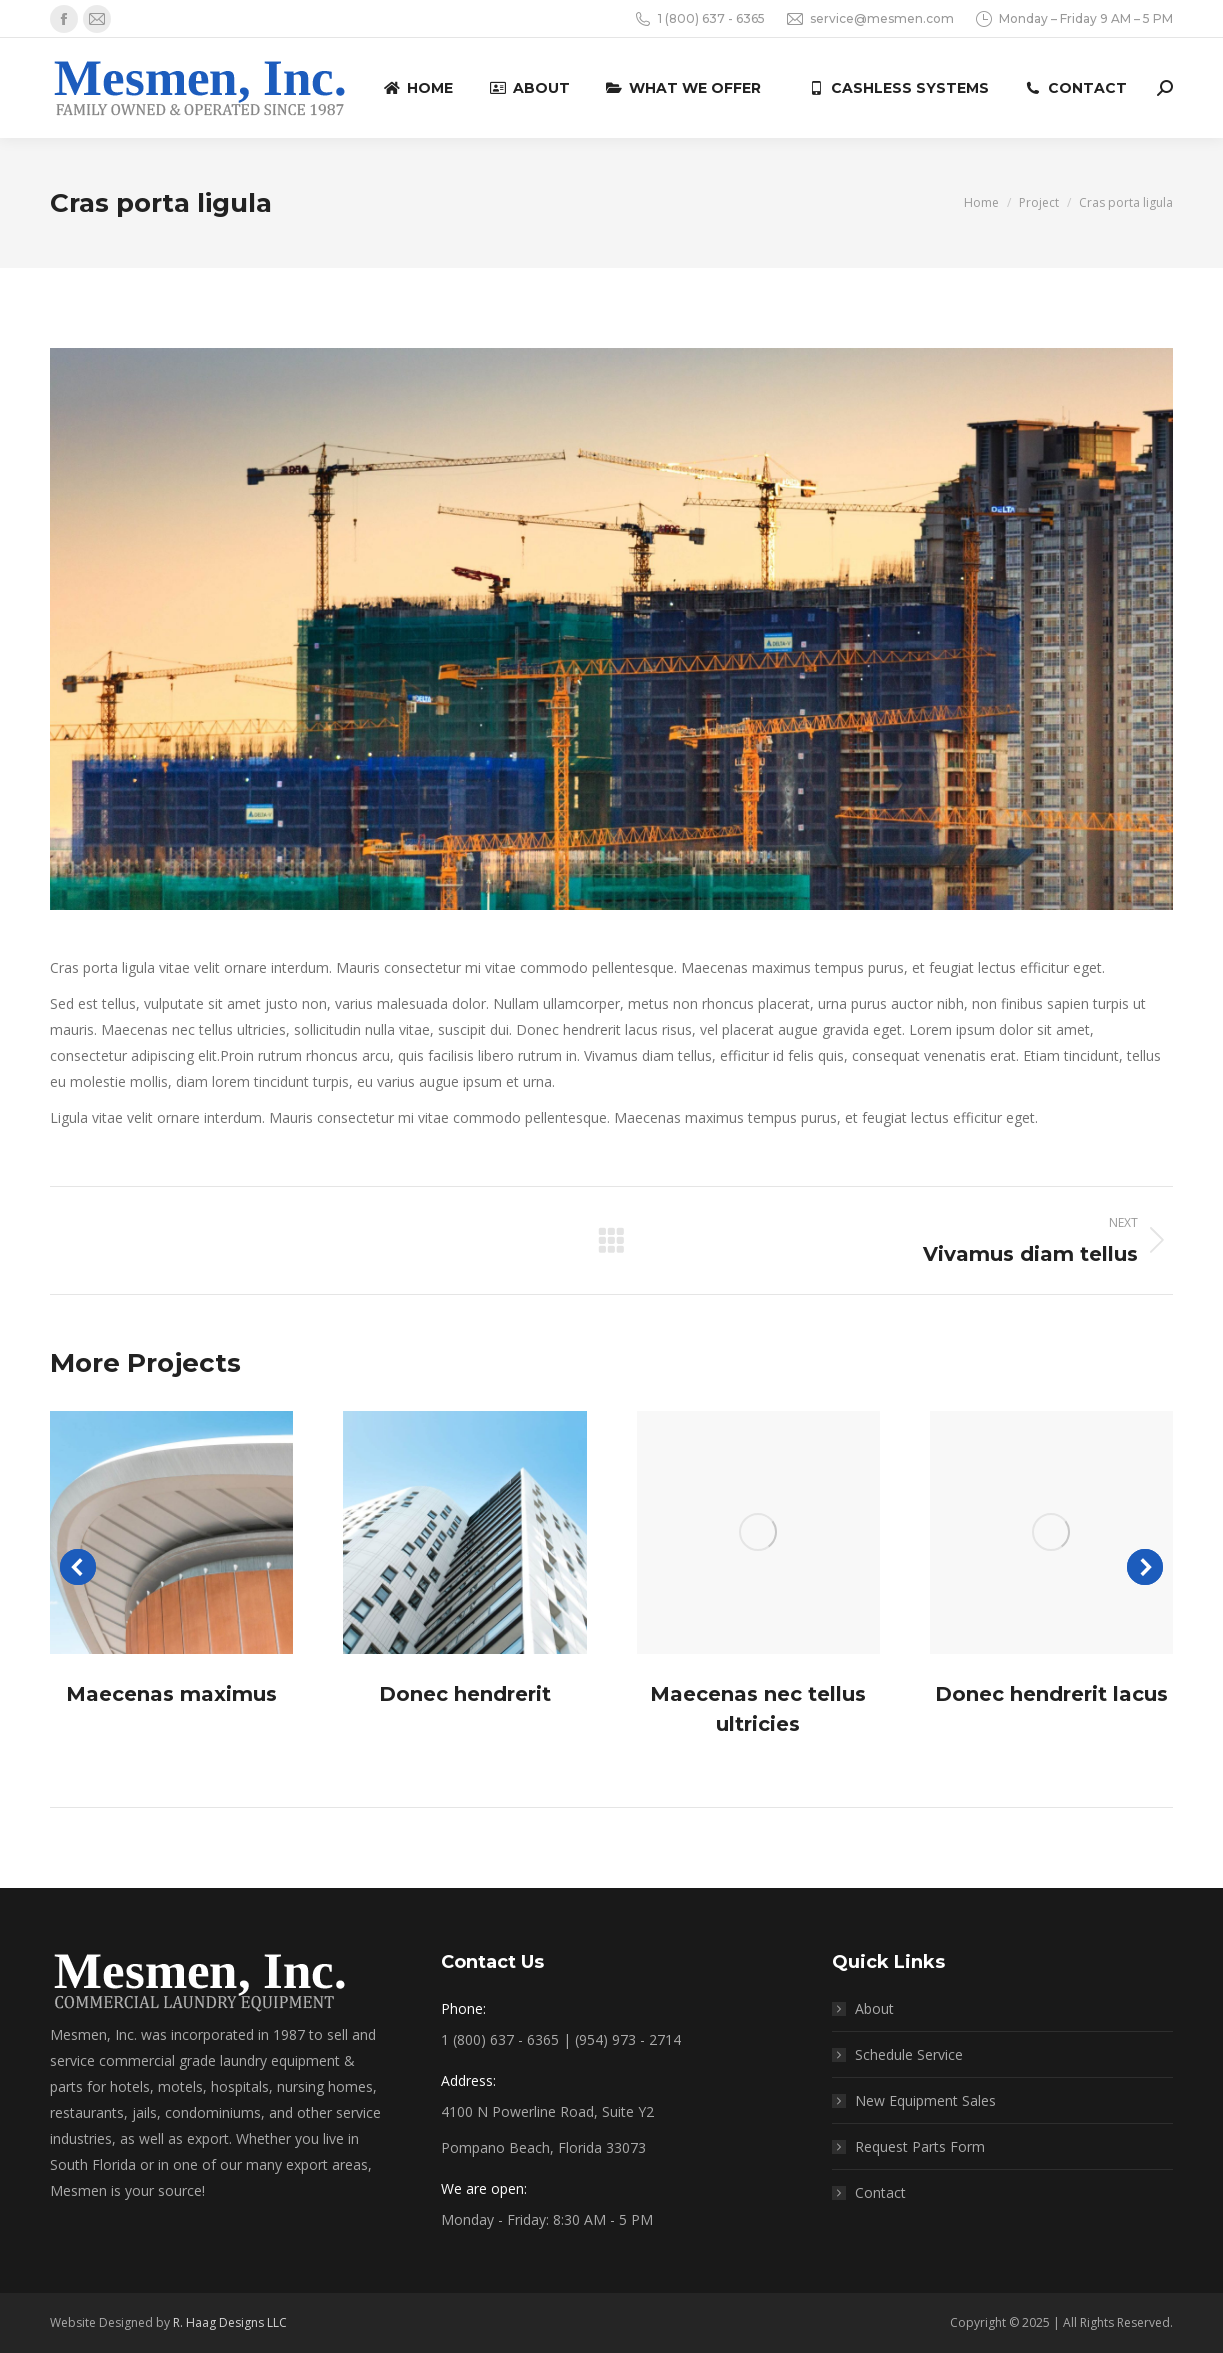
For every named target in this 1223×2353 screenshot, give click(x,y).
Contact (880, 2192)
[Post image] (171, 1532)
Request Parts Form (920, 2146)
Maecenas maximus (171, 1694)
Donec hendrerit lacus (1051, 1694)
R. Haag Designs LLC (230, 2322)
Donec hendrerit (465, 1694)
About (874, 2008)
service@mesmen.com (869, 19)
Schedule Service (909, 2054)
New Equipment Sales (925, 2100)
